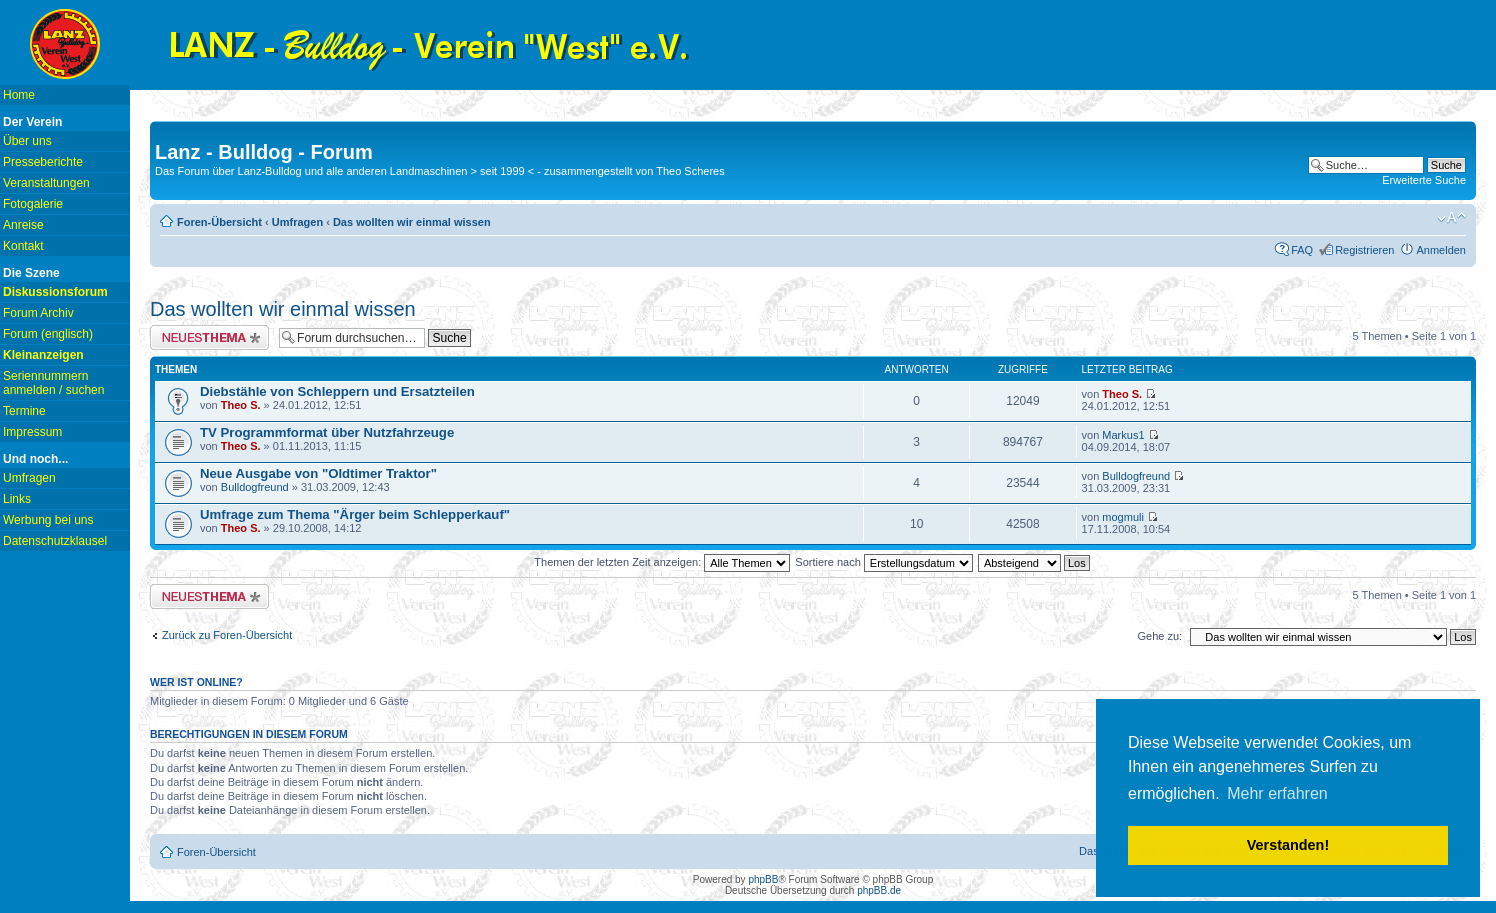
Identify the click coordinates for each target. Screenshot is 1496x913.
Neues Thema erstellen (209, 337)
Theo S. (241, 405)
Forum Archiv (38, 313)
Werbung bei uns (48, 520)
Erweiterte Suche (1424, 180)
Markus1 (1123, 435)
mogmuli (1123, 517)
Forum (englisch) (48, 334)
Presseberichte (43, 162)
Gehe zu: (1159, 636)
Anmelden (1441, 250)
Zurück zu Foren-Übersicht (227, 635)
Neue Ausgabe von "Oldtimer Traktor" (318, 473)
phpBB (763, 879)
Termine (24, 411)
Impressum (32, 432)
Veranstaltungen (46, 183)
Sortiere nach (883, 562)
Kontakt (23, 246)
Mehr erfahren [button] (1277, 793)
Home (19, 95)
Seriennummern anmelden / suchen (53, 383)
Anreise (23, 225)
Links (17, 499)
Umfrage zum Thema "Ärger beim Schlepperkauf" (355, 514)
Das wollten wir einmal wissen (412, 222)
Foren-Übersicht (219, 222)
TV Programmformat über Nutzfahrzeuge (327, 432)
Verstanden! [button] (1288, 845)
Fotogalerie (33, 204)
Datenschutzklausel (55, 541)
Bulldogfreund (255, 487)
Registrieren (1364, 250)
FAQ (1302, 250)
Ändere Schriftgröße (1451, 218)
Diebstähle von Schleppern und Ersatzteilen (337, 391)
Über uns (27, 141)
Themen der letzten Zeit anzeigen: (662, 562)
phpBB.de (879, 890)
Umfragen (29, 478)
